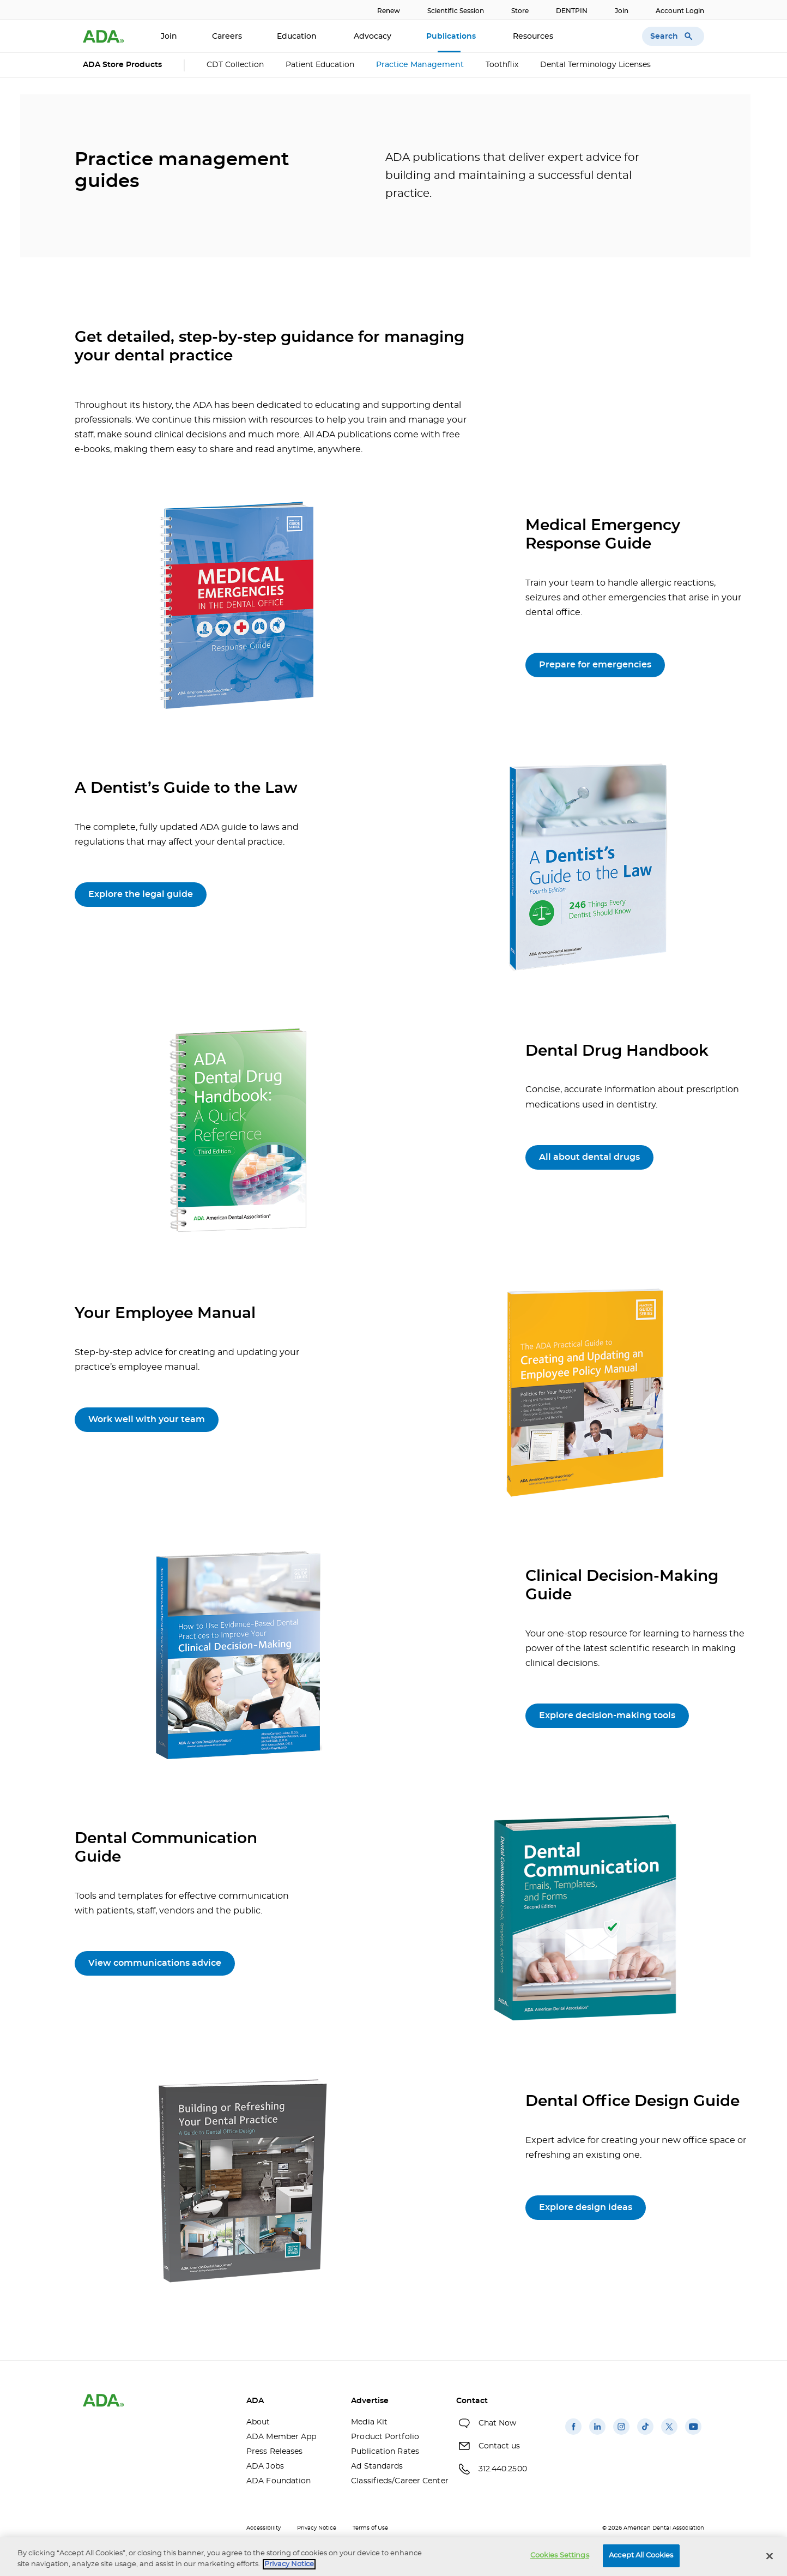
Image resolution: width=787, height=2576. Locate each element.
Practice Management (420, 65)
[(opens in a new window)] (573, 2434)
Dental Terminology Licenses (595, 65)
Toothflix (502, 65)
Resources (534, 36)
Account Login (680, 11)
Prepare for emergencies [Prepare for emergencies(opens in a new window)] (595, 664)
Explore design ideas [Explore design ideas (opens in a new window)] (585, 2207)
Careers (227, 36)
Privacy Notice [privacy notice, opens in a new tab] (289, 2564)
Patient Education (320, 65)
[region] (393, 2556)
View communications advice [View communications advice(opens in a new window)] (154, 1963)
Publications (452, 36)
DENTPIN (572, 11)
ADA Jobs (265, 2466)
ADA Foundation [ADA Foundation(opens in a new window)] (278, 2481)
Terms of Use (370, 2528)
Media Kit (369, 2422)
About (258, 2422)
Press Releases (274, 2451)
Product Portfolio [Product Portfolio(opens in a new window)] (385, 2437)
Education (298, 36)
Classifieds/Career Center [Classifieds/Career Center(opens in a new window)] (395, 2481)
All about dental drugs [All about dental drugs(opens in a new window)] (589, 1157)
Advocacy (372, 36)
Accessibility (263, 2528)
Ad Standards (377, 2466)
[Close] (770, 2556)
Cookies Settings (559, 2555)
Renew (388, 11)
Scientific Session (455, 11)
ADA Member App (281, 2437)
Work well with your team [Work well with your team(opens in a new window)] (146, 1419)
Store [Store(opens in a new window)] (520, 11)
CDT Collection (235, 65)
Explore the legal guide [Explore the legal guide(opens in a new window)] (140, 894)
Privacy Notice (316, 2528)
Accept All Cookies (641, 2555)
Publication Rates (385, 2451)
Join (621, 11)
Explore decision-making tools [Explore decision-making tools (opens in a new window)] (607, 1715)
